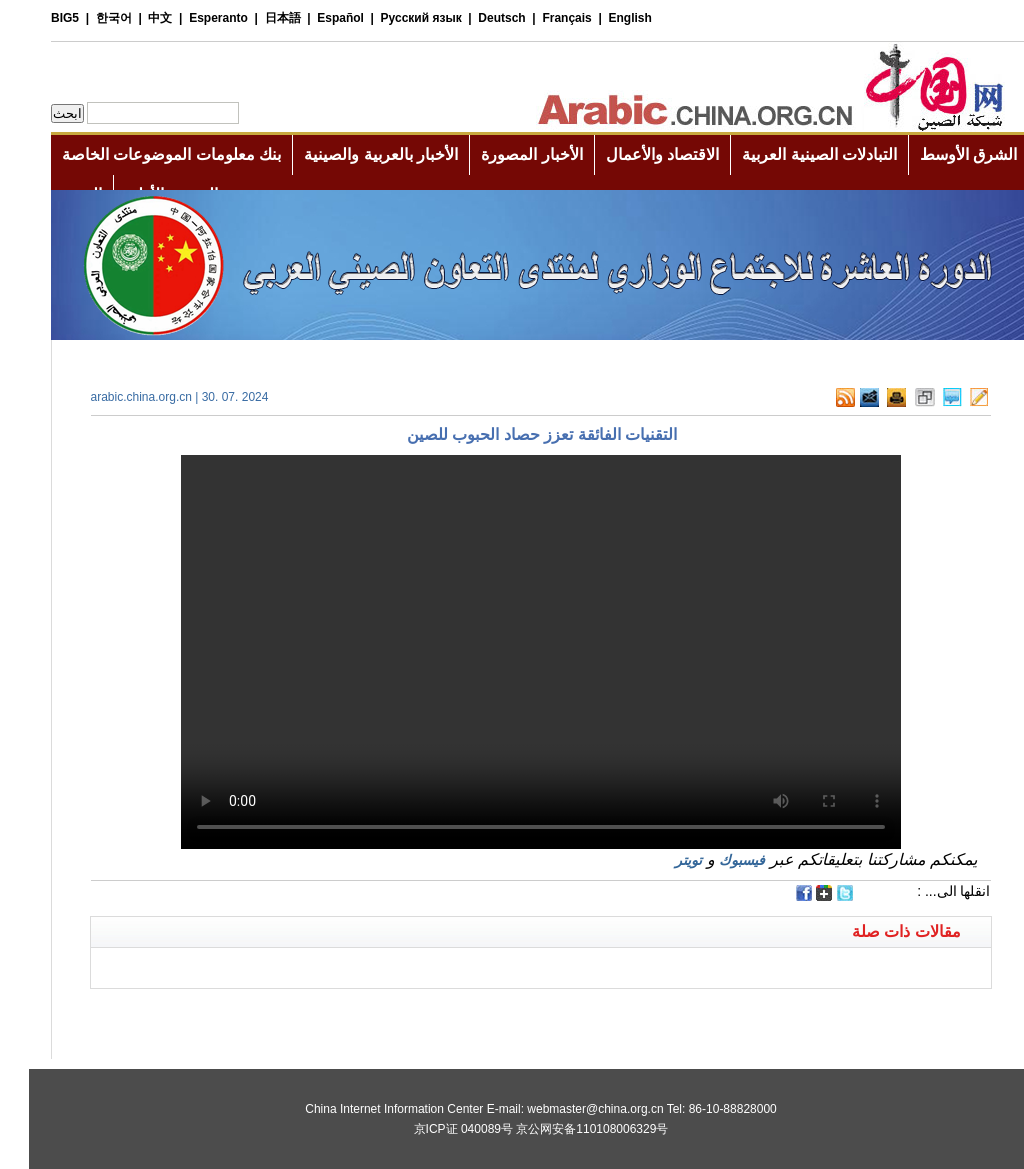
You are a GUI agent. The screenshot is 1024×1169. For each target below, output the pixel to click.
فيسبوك (713, 860)
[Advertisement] (287, 1014)
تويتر (659, 860)
